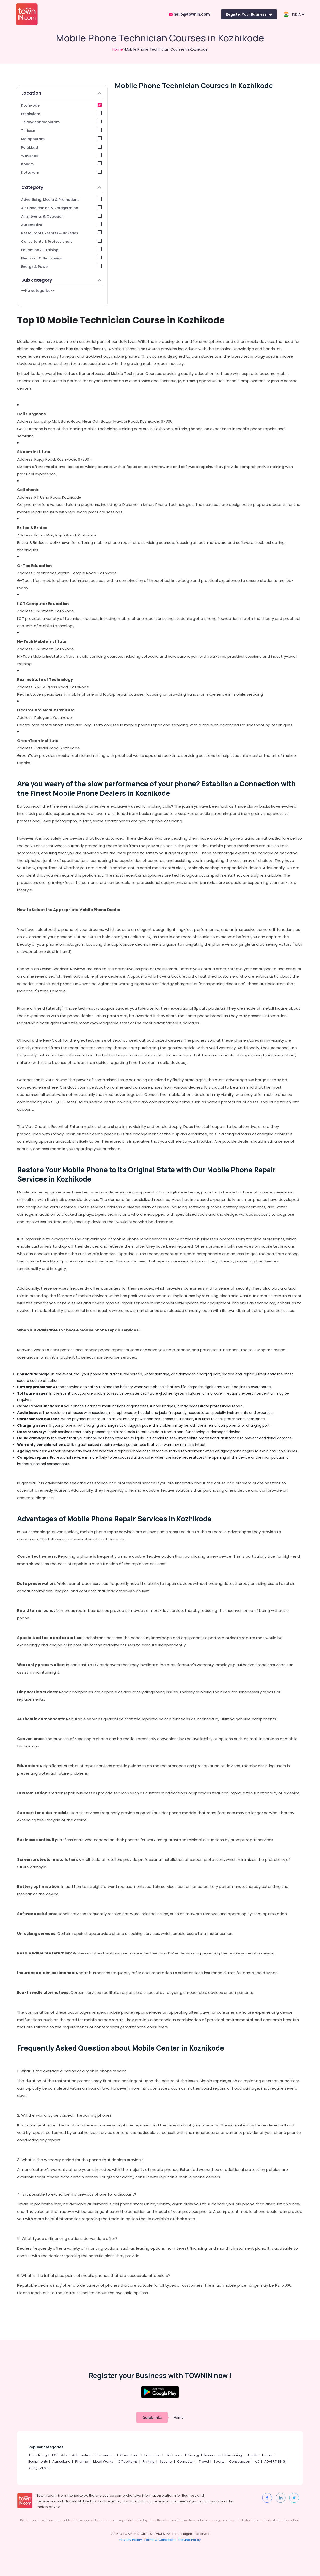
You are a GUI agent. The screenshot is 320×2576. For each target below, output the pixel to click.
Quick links (152, 2417)
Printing (149, 2461)
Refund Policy (189, 2539)
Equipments (38, 2461)
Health (252, 2455)
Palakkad (61, 147)
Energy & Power (61, 266)
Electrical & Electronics (61, 258)
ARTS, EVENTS (39, 2468)
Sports (219, 2461)
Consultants (130, 2455)
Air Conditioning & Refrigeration (61, 207)
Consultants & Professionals (61, 241)
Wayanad (61, 155)
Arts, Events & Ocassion (61, 216)
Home (117, 49)
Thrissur (61, 130)
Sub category (61, 280)
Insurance (212, 2455)
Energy (194, 2455)
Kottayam (61, 172)
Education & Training (61, 249)
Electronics (175, 2455)
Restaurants (105, 2455)
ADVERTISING (274, 2461)
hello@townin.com (189, 14)
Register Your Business (249, 14)
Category (61, 187)
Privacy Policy (130, 2539)
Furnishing (233, 2455)
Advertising (37, 2455)
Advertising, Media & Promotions (61, 199)
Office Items (128, 2461)
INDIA (293, 14)
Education (152, 2455)
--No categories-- (38, 290)
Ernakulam (61, 113)
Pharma (81, 2461)
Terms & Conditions (160, 2539)
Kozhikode (61, 105)
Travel (204, 2461)
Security (166, 2461)
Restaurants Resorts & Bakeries (61, 233)
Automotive (61, 224)
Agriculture (61, 2461)
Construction (239, 2461)
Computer (185, 2461)
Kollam (61, 164)
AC (53, 2455)
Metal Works (103, 2461)
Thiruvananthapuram (61, 122)
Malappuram (61, 138)
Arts (64, 2455)
